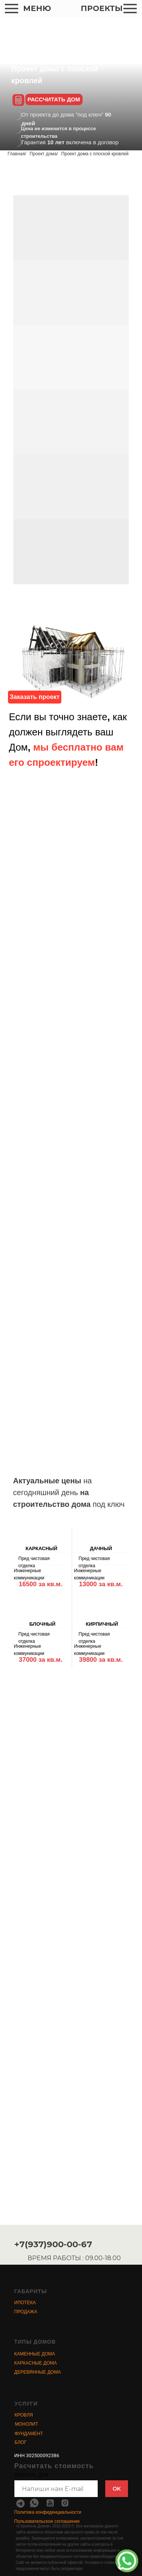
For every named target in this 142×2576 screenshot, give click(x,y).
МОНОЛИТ (26, 2424)
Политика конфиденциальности (47, 2512)
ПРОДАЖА (25, 2311)
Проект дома (43, 153)
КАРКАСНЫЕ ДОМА (35, 2363)
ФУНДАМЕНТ (29, 2433)
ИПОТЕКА (25, 2302)
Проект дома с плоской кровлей (95, 153)
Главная (16, 153)
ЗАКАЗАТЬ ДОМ (31, 2475)
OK (116, 2488)
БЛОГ (21, 2442)
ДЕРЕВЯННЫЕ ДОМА (37, 2372)
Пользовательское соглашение (47, 2521)
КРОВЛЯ (24, 2415)
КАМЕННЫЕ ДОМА (34, 2354)
